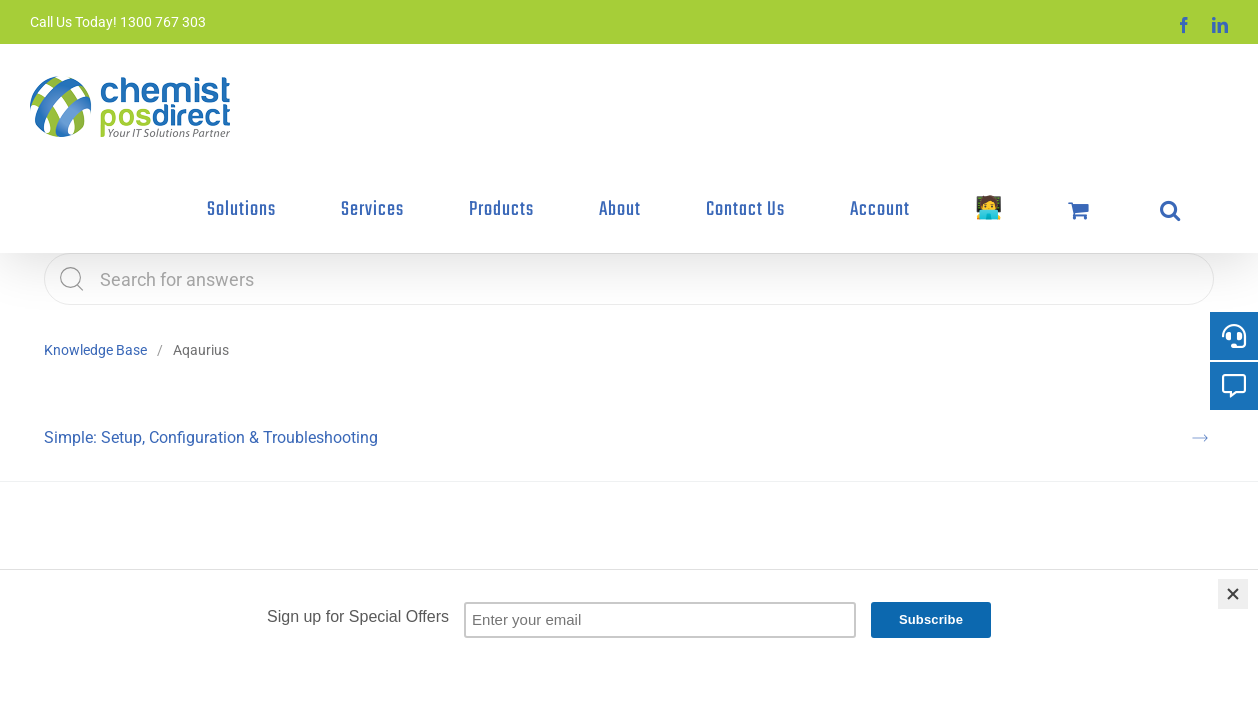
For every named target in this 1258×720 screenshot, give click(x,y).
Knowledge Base (95, 266)
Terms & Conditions (425, 567)
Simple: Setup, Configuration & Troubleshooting (211, 353)
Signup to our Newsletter (551, 567)
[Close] (1233, 594)
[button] (1200, 87)
